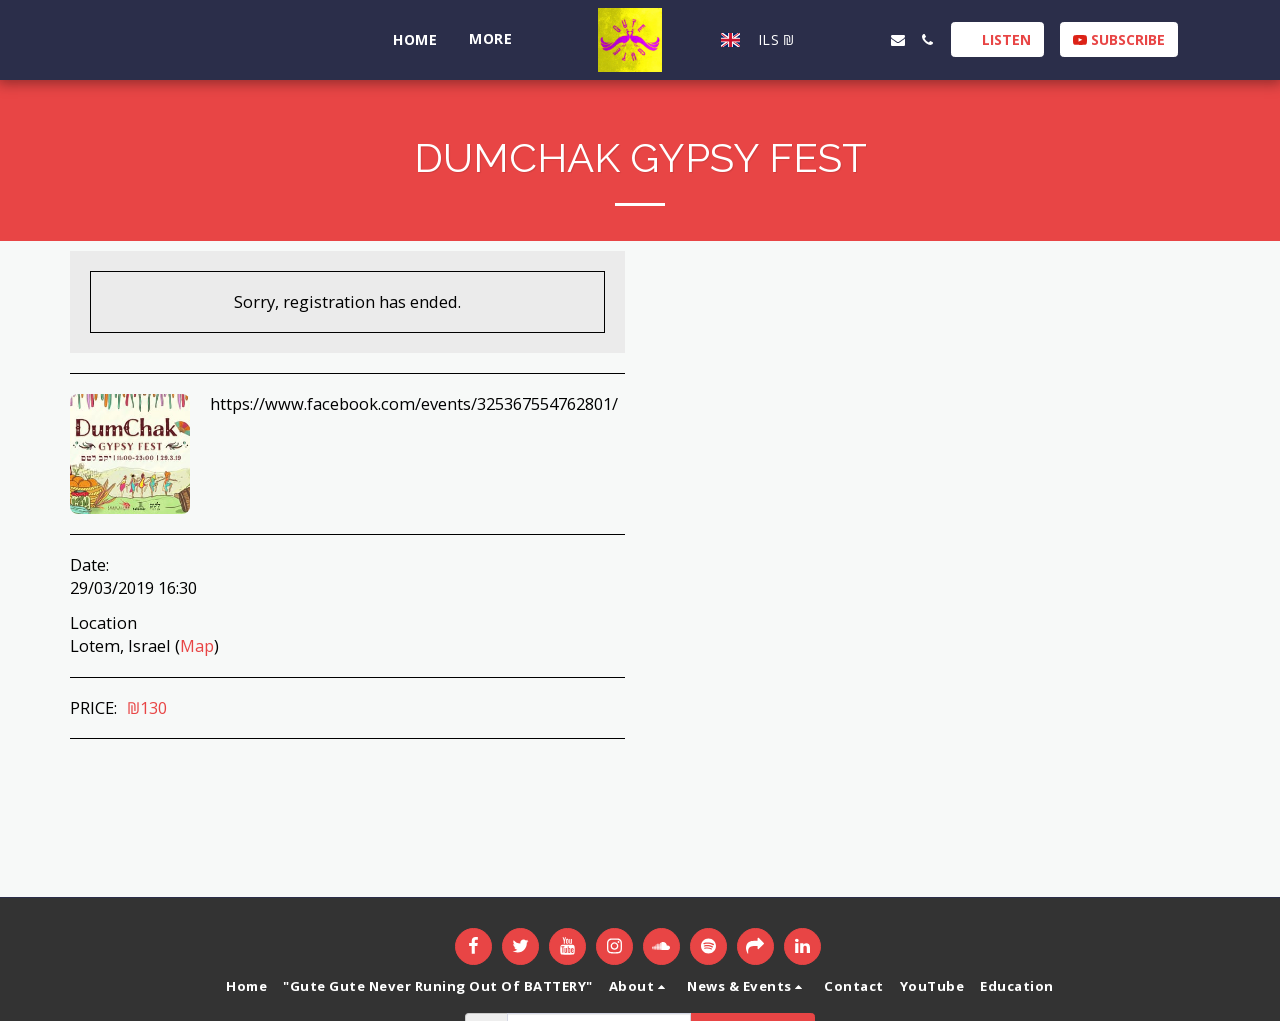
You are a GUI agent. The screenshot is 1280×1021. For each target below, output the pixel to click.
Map (197, 645)
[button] (829, 40)
